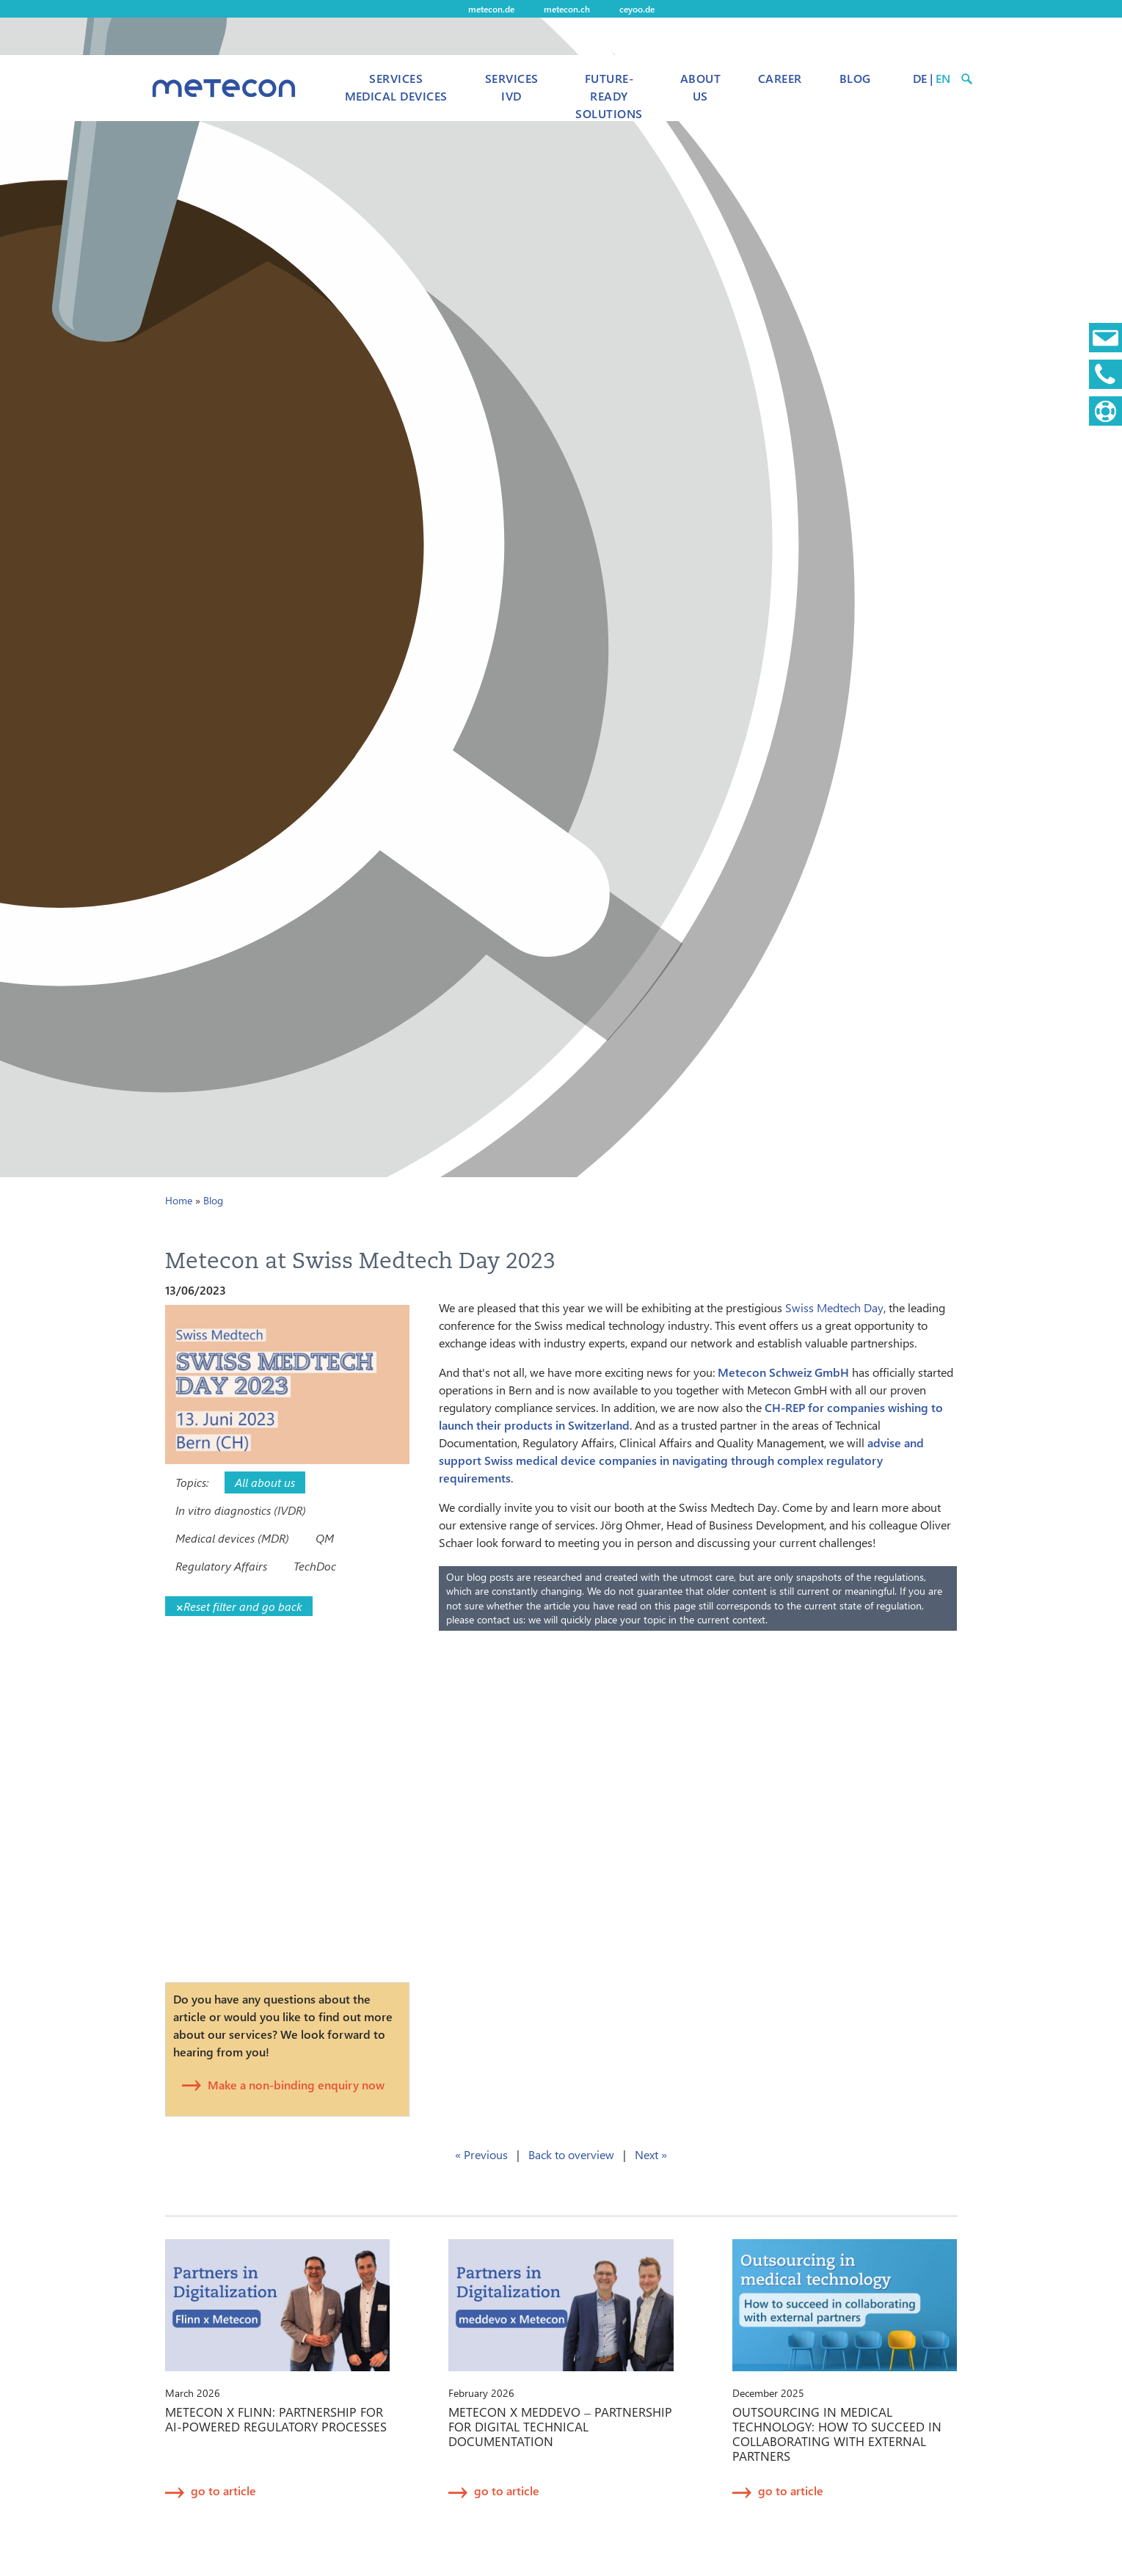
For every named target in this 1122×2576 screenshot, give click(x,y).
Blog (855, 78)
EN (943, 78)
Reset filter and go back (238, 1606)
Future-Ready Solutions (608, 95)
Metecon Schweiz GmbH (783, 1372)
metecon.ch (567, 9)
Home (178, 1200)
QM (325, 1538)
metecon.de (491, 9)
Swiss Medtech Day (834, 1307)
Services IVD (512, 86)
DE (920, 78)
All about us (265, 1482)
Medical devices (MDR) (232, 1538)
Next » (651, 2154)
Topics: (191, 1482)
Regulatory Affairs (221, 1565)
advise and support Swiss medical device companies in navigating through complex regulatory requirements (681, 1460)
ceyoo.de (637, 9)
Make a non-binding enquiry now (296, 2084)
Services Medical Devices (396, 86)
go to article (223, 2490)
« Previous (481, 2154)
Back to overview (571, 2154)
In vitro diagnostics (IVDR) (240, 1510)
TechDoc (315, 1565)
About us (700, 86)
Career (780, 78)
